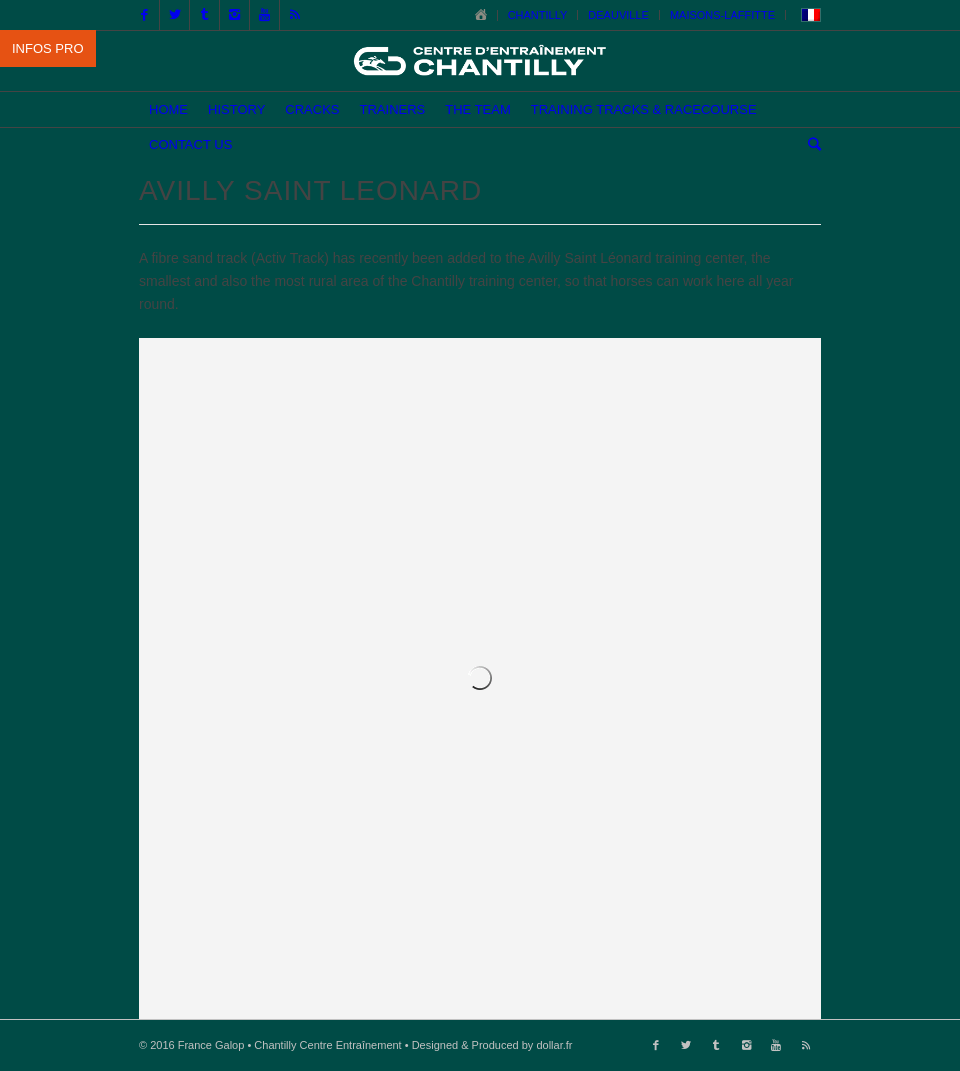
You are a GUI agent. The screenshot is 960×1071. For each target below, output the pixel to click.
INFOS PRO (48, 48)
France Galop (211, 1045)
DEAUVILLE (618, 15)
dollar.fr (554, 1045)
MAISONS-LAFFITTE (722, 15)
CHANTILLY (538, 15)
